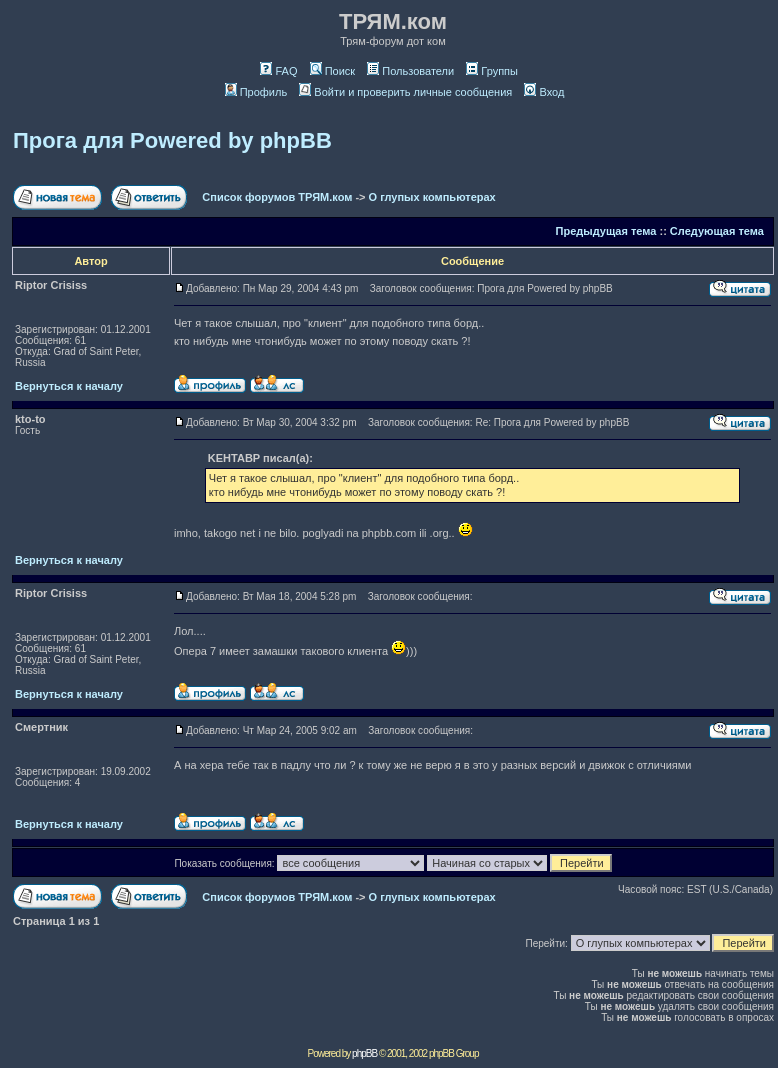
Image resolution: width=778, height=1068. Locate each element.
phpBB (364, 1053)
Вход (544, 92)
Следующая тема (717, 231)
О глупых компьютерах (432, 197)
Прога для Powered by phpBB (172, 140)
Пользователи (410, 71)
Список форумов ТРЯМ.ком (277, 197)
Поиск (332, 71)
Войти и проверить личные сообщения (405, 92)
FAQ (278, 71)
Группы (492, 71)
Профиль (256, 92)
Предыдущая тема (606, 231)
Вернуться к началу (69, 386)
